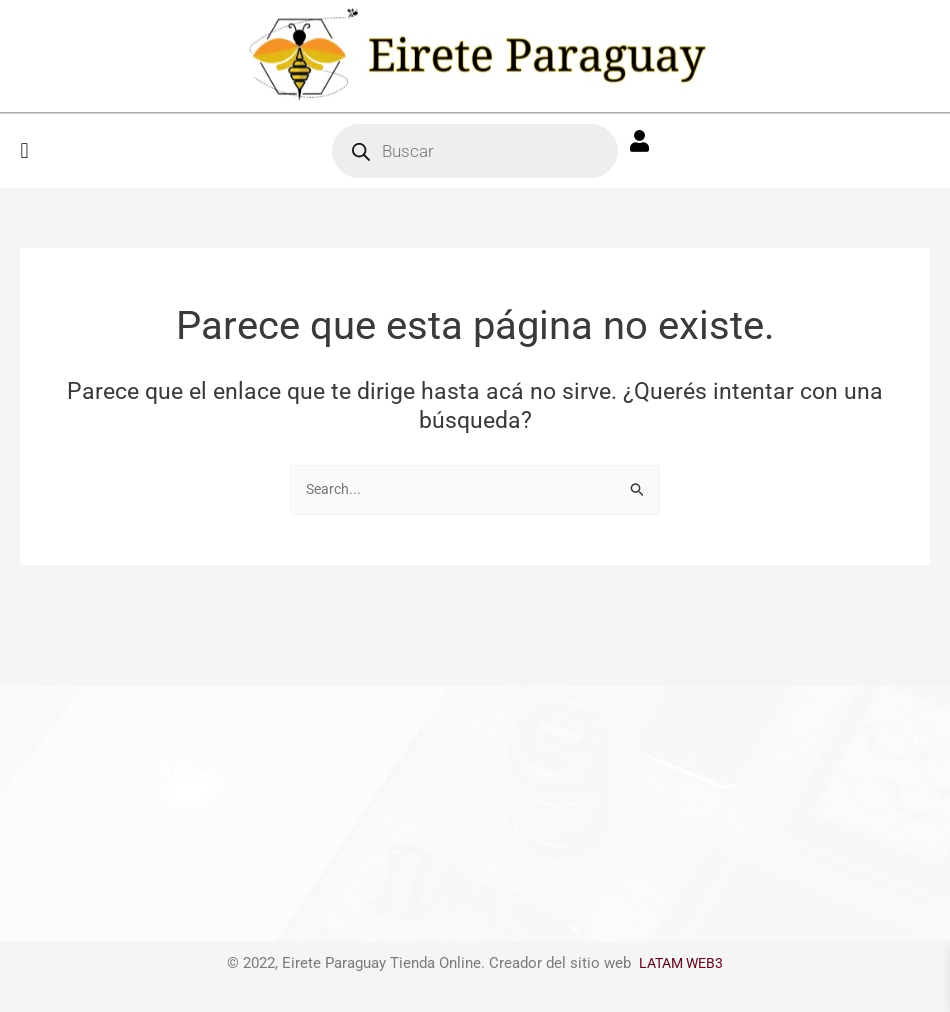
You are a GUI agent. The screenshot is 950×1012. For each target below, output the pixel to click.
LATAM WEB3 (681, 963)
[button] (24, 151)
